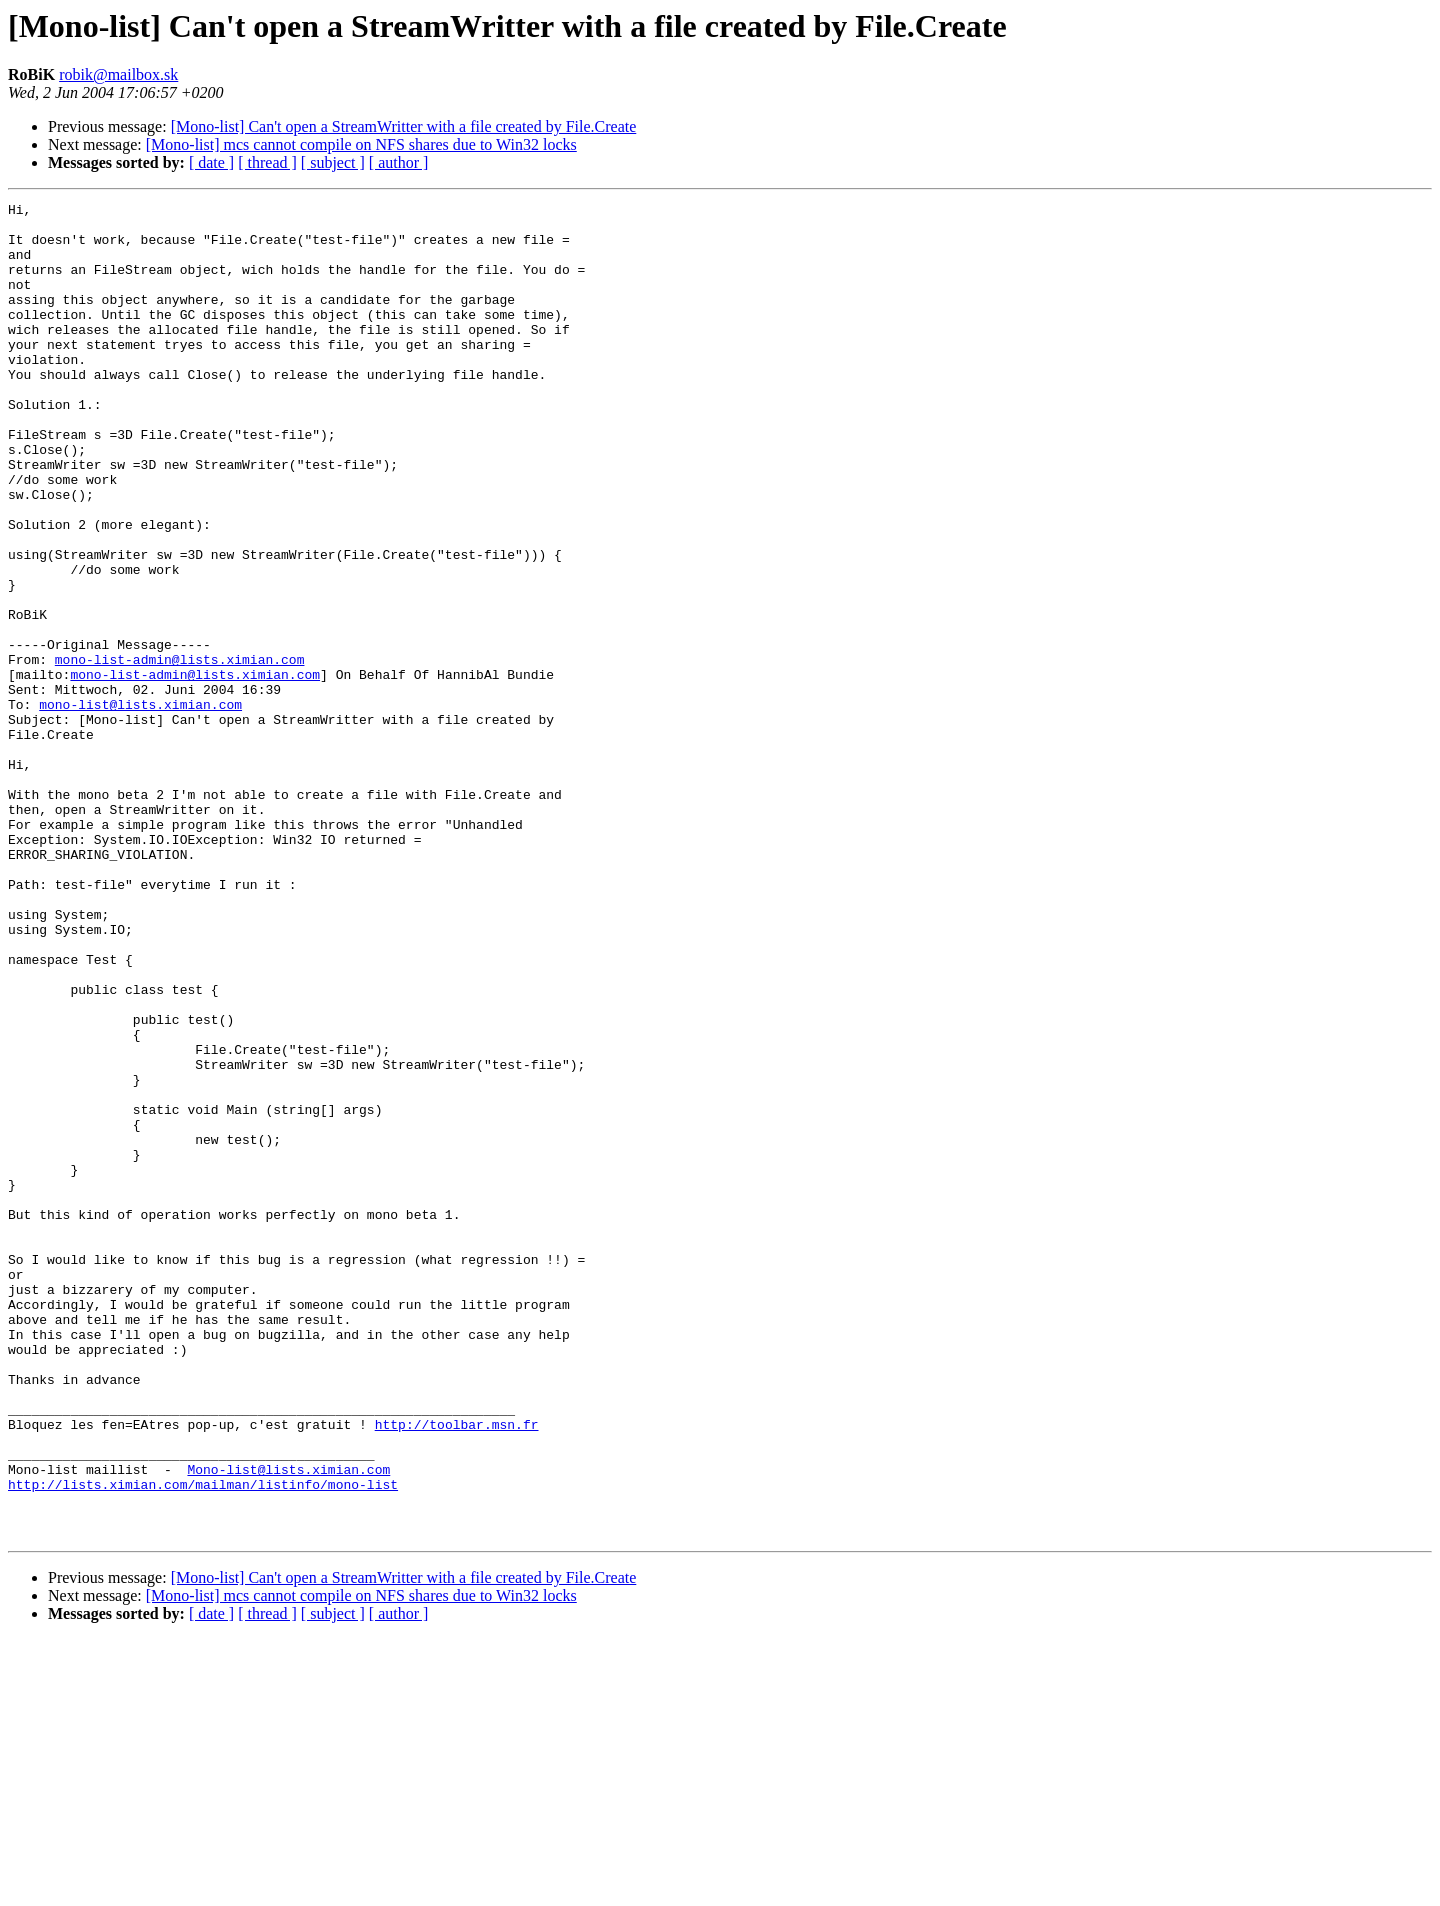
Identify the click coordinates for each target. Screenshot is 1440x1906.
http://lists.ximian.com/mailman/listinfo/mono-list (203, 1742)
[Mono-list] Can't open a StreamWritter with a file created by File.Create (404, 126)
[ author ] (399, 162)
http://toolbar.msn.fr (457, 1670)
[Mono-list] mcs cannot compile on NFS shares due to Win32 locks (361, 144)
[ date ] (211, 162)
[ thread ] (267, 162)
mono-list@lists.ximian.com (140, 806)
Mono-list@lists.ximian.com (288, 1724)
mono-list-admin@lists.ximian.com (180, 752)
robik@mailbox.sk (118, 74)
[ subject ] (333, 162)
